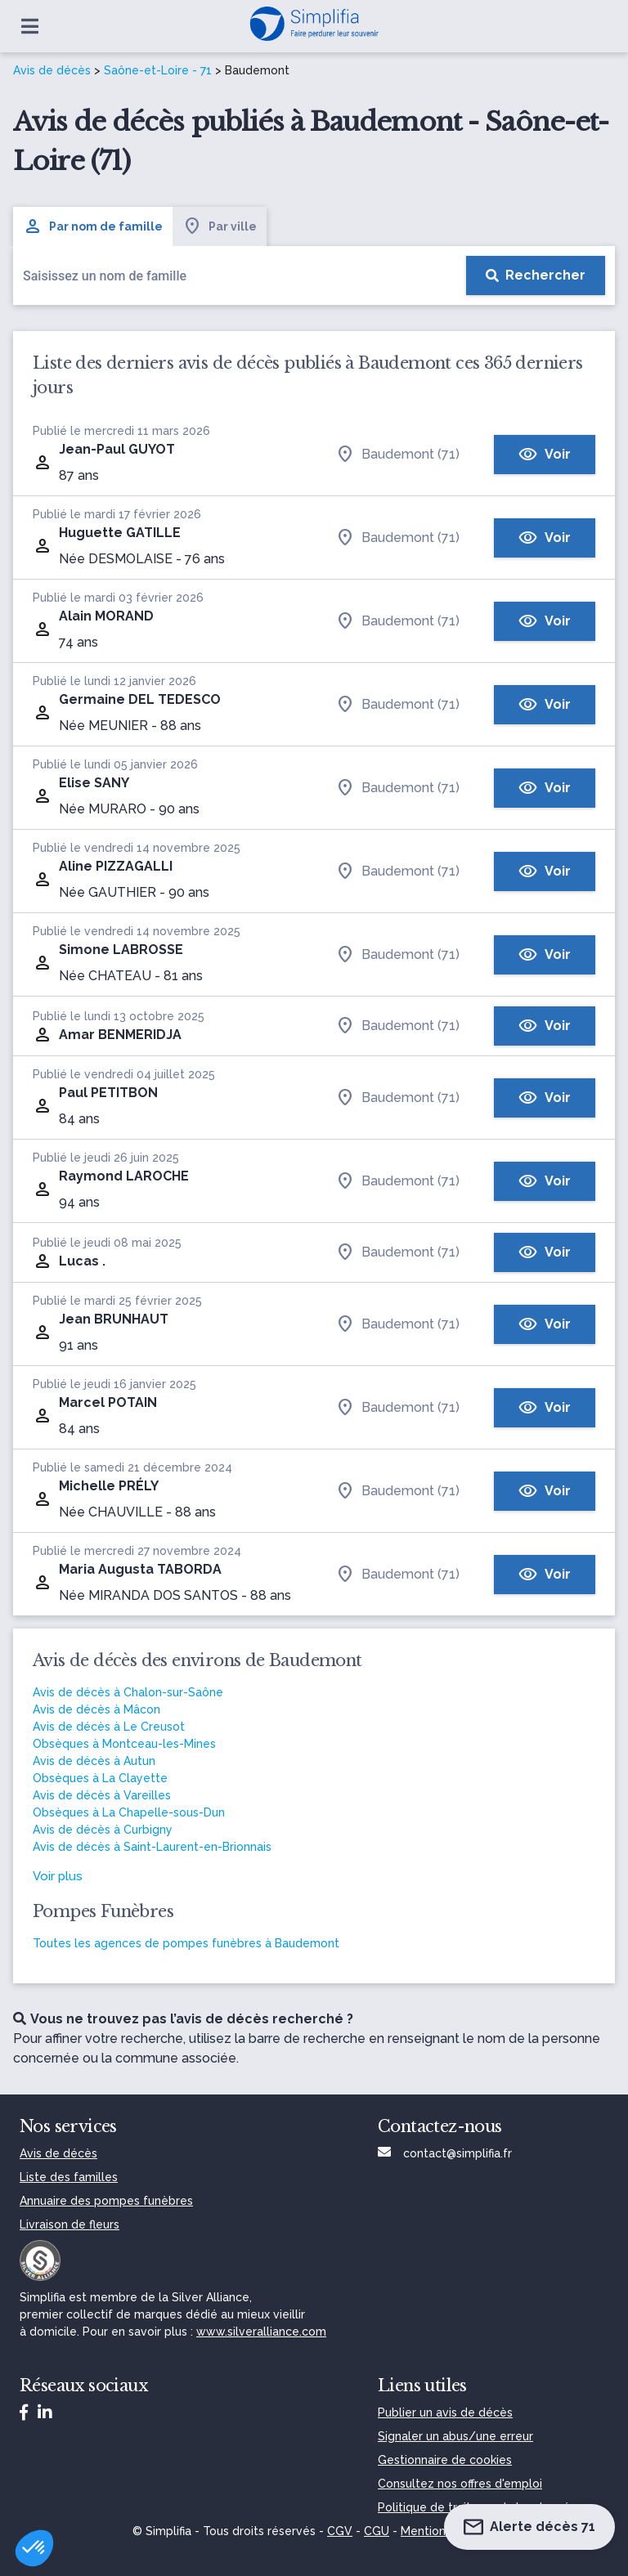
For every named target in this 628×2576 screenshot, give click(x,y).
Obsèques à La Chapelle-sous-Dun (129, 1812)
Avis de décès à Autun (94, 1760)
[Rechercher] (535, 275)
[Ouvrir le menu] (29, 26)
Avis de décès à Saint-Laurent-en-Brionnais (152, 1846)
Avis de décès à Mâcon (96, 1709)
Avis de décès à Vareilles (102, 1795)
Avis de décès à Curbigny (103, 1829)
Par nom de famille (93, 226)
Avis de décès (52, 70)
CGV (339, 2531)
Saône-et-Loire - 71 (158, 70)
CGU (376, 2531)
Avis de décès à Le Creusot (109, 1726)
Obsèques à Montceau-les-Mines (124, 1743)
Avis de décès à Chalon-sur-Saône (128, 1692)
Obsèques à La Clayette (100, 1778)
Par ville (219, 226)
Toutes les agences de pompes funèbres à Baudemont (186, 1943)
